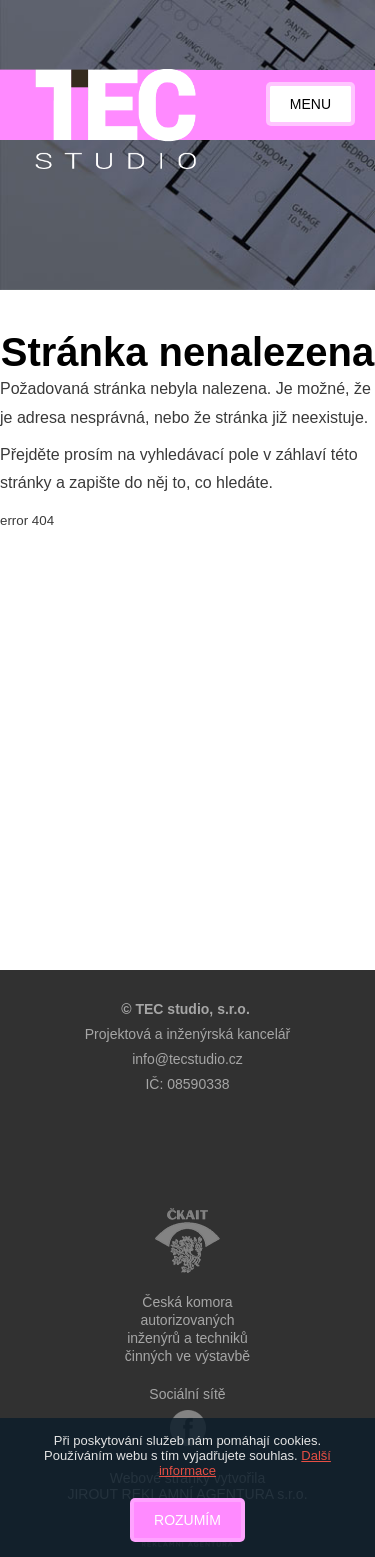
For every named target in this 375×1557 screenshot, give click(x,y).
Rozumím (187, 1520)
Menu (310, 104)
